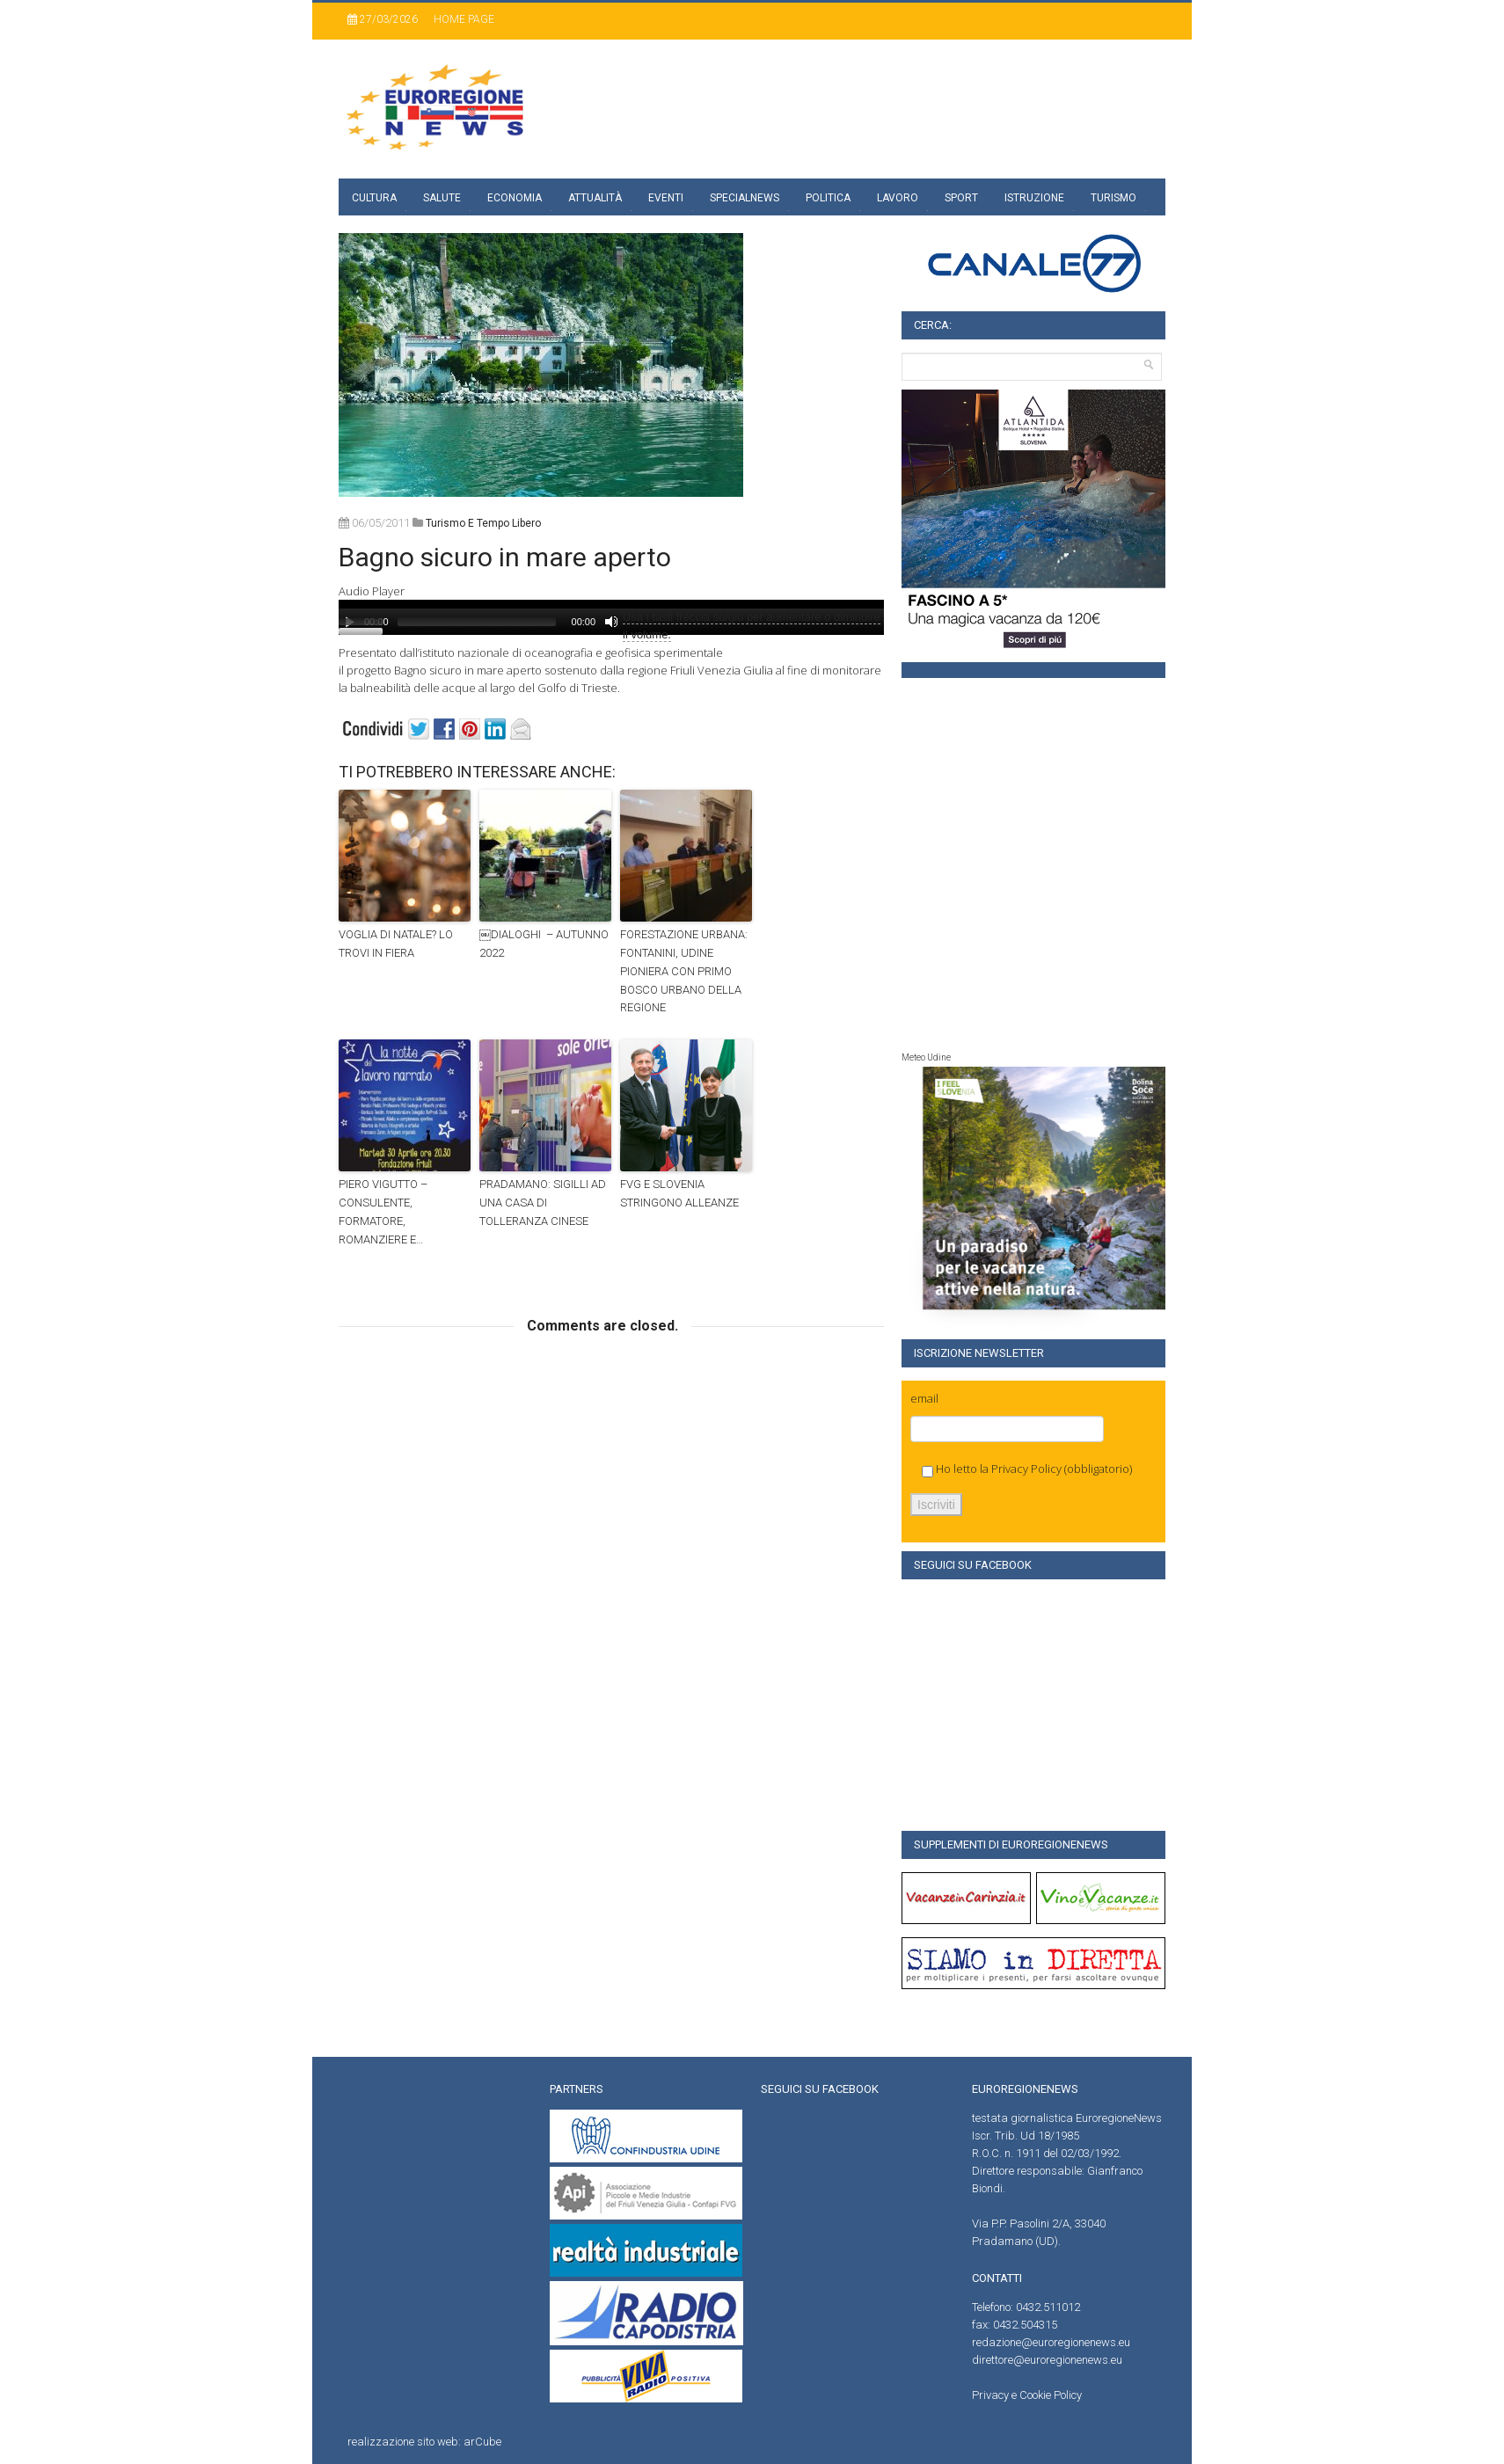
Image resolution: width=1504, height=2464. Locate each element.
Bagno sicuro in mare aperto (505, 557)
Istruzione (1034, 198)
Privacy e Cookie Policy (1027, 2395)
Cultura (374, 198)
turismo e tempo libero (483, 523)
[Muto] (611, 622)
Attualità (595, 198)
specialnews (744, 198)
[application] (611, 617)
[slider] (477, 621)
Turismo (1113, 198)
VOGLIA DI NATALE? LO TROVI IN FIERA (396, 943)
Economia (514, 198)
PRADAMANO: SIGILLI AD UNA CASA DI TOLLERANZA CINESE (542, 1202)
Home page (464, 19)
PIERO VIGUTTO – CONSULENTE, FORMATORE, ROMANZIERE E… (383, 1211)
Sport (961, 198)
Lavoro (897, 198)
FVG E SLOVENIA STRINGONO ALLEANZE (679, 1193)
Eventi (665, 198)
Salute (442, 198)
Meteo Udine (926, 1057)
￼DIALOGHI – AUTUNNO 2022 (544, 943)
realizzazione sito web (402, 2441)
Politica (828, 198)
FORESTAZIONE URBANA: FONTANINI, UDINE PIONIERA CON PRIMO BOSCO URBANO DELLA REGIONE (684, 971)
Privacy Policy (1026, 1468)
